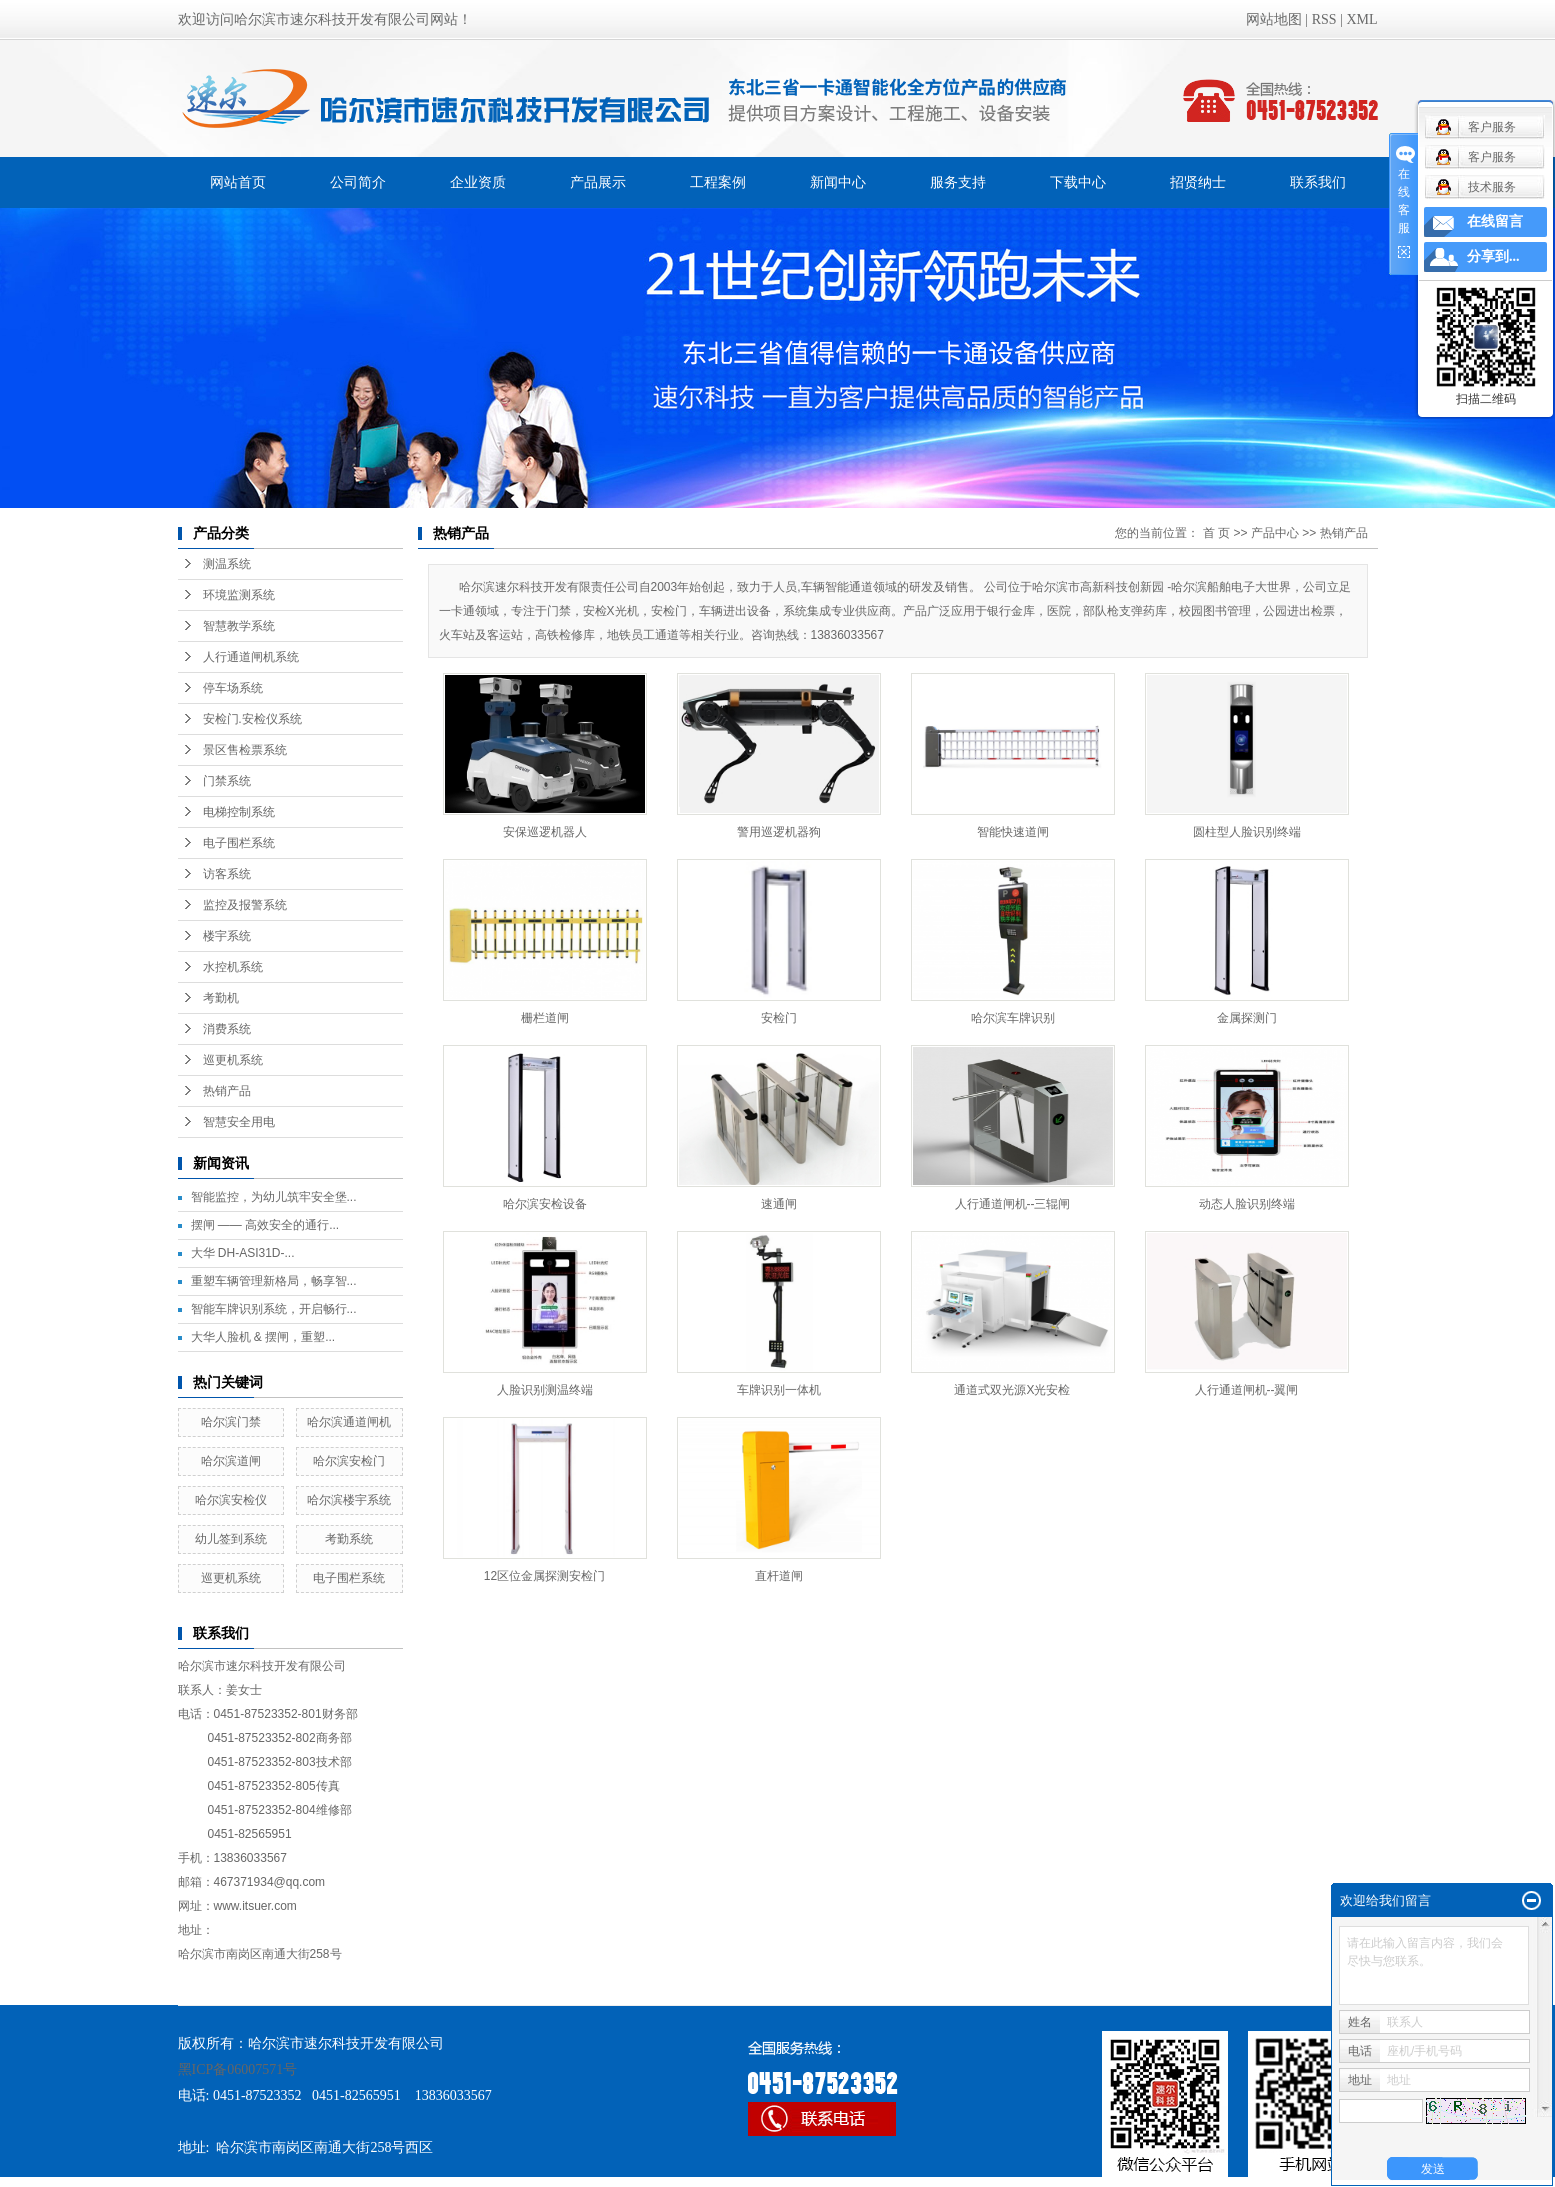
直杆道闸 (779, 1576)
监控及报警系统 (245, 905)
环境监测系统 (239, 595)
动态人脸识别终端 (1247, 1204)
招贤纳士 (1198, 182)
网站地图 (1274, 19)
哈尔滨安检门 (349, 1461)
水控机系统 (233, 967)
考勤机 (221, 998)
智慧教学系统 (239, 626)
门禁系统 (227, 781)
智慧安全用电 (239, 1122)
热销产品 (227, 1091)
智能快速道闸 (1013, 832)
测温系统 (227, 564)
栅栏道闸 (545, 1018)
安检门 (779, 1018)
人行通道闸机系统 (251, 657)
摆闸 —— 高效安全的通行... (265, 1225)
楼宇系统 (227, 936)
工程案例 (718, 182)
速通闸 (779, 1204)
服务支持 (958, 182)
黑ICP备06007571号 (238, 2069)
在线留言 (1495, 221)
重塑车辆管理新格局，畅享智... (274, 1281)
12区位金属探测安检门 (544, 1576)
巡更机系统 (233, 1060)
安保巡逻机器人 (545, 832)
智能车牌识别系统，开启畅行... (274, 1309)
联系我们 (1318, 182)
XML (1361, 19)
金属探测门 (1247, 1018)
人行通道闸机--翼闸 (1247, 1390)
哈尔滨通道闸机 (349, 1422)
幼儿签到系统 (231, 1539)
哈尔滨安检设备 (545, 1204)
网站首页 (238, 182)
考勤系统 (349, 1539)
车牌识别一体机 (779, 1390)
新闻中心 (838, 182)
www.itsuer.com (255, 1906)
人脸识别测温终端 (545, 1390)
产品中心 (1275, 533)
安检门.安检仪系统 (252, 719)
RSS (1324, 19)
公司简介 (358, 182)
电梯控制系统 (239, 812)
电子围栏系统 (239, 843)
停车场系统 (233, 688)
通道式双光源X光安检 (1012, 1390)
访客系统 (227, 874)
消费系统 (227, 1029)
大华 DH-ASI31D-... (243, 1253)
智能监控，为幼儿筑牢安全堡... (274, 1197)
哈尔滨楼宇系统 (349, 1500)
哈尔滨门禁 (231, 1422)
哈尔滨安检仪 (231, 1500)
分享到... (1493, 256)
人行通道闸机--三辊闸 (1013, 1204)
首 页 (1216, 533)
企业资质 (478, 182)
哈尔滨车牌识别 (1013, 1018)
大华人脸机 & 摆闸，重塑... (263, 1337)
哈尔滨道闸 (231, 1461)
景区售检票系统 (245, 750)
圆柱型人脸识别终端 (1247, 832)
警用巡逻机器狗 (779, 832)
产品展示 (598, 182)
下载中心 (1078, 182)
